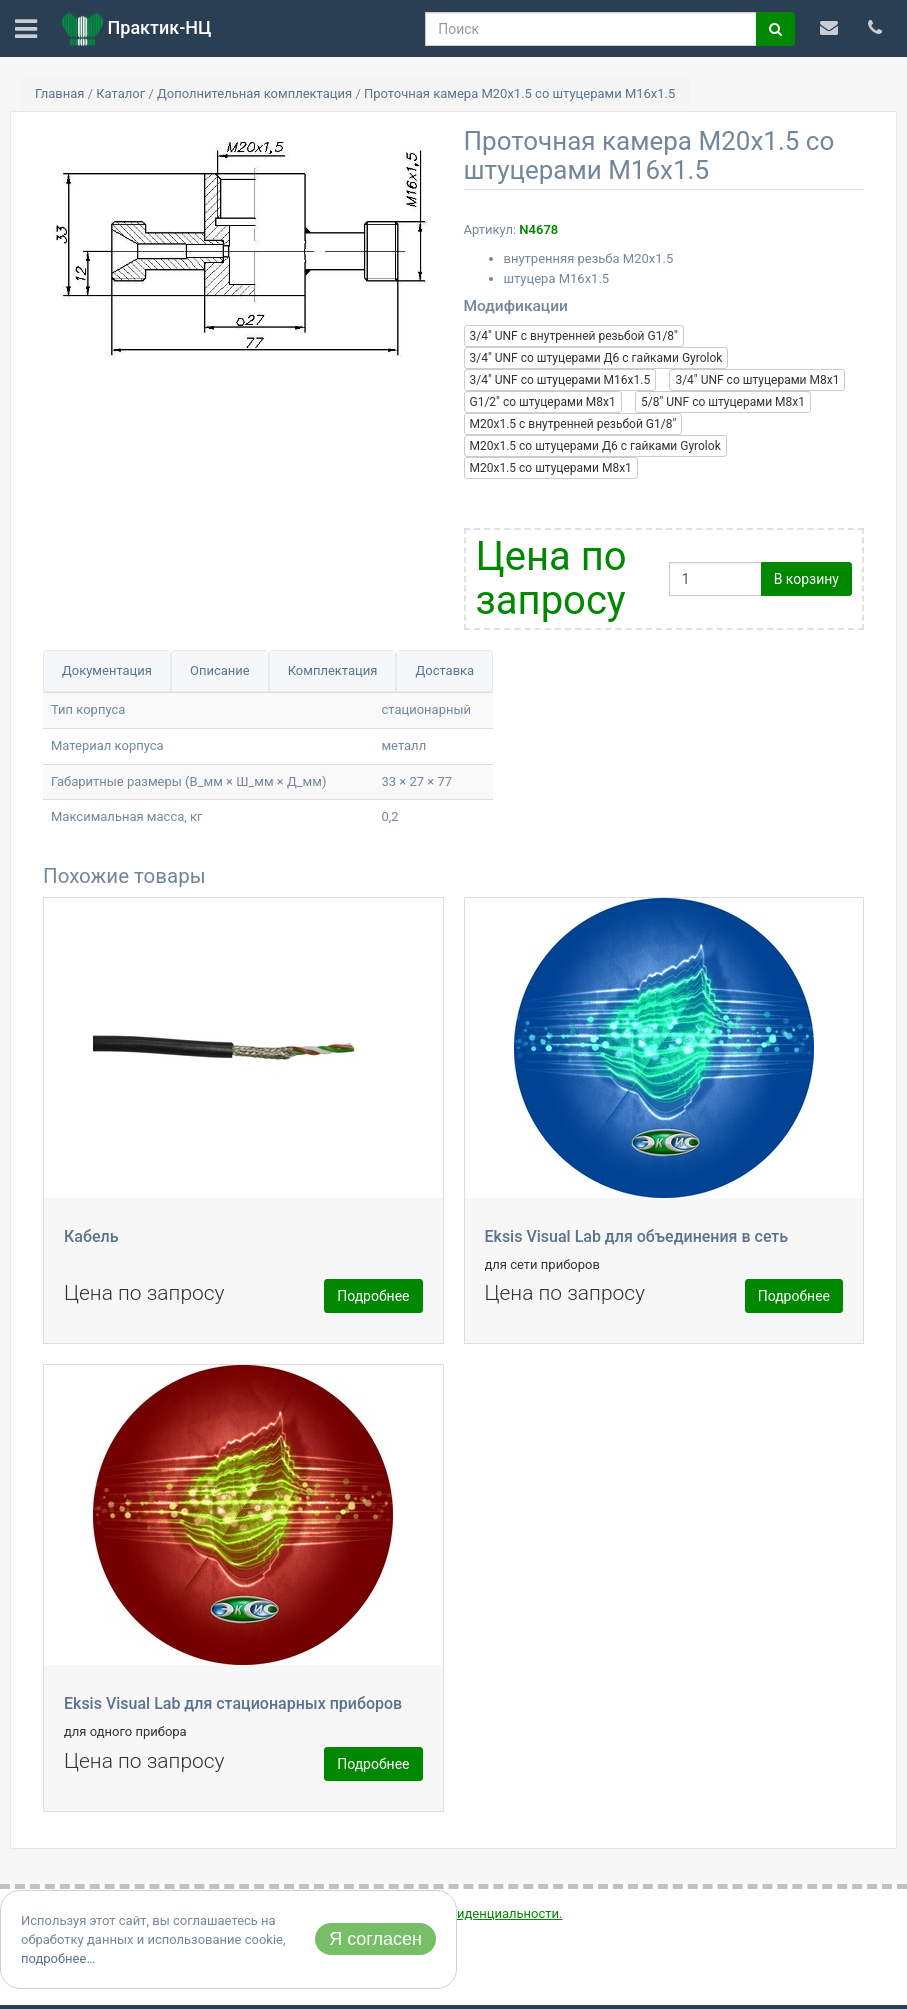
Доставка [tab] (444, 670)
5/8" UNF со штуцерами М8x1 (723, 402)
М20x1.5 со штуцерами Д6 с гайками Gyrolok (595, 446)
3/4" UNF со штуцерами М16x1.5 (560, 380)
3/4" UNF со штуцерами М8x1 (757, 380)
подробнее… (58, 1958)
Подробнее (373, 1296)
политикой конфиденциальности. (459, 1913)
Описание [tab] (220, 670)
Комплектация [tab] (333, 670)
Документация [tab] (107, 670)
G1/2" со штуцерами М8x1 (543, 402)
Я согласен (375, 1939)
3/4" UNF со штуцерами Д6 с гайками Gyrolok (596, 358)
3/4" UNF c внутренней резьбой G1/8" (574, 336)
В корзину (806, 579)
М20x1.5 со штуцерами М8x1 (551, 468)
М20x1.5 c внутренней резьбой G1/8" (573, 424)
